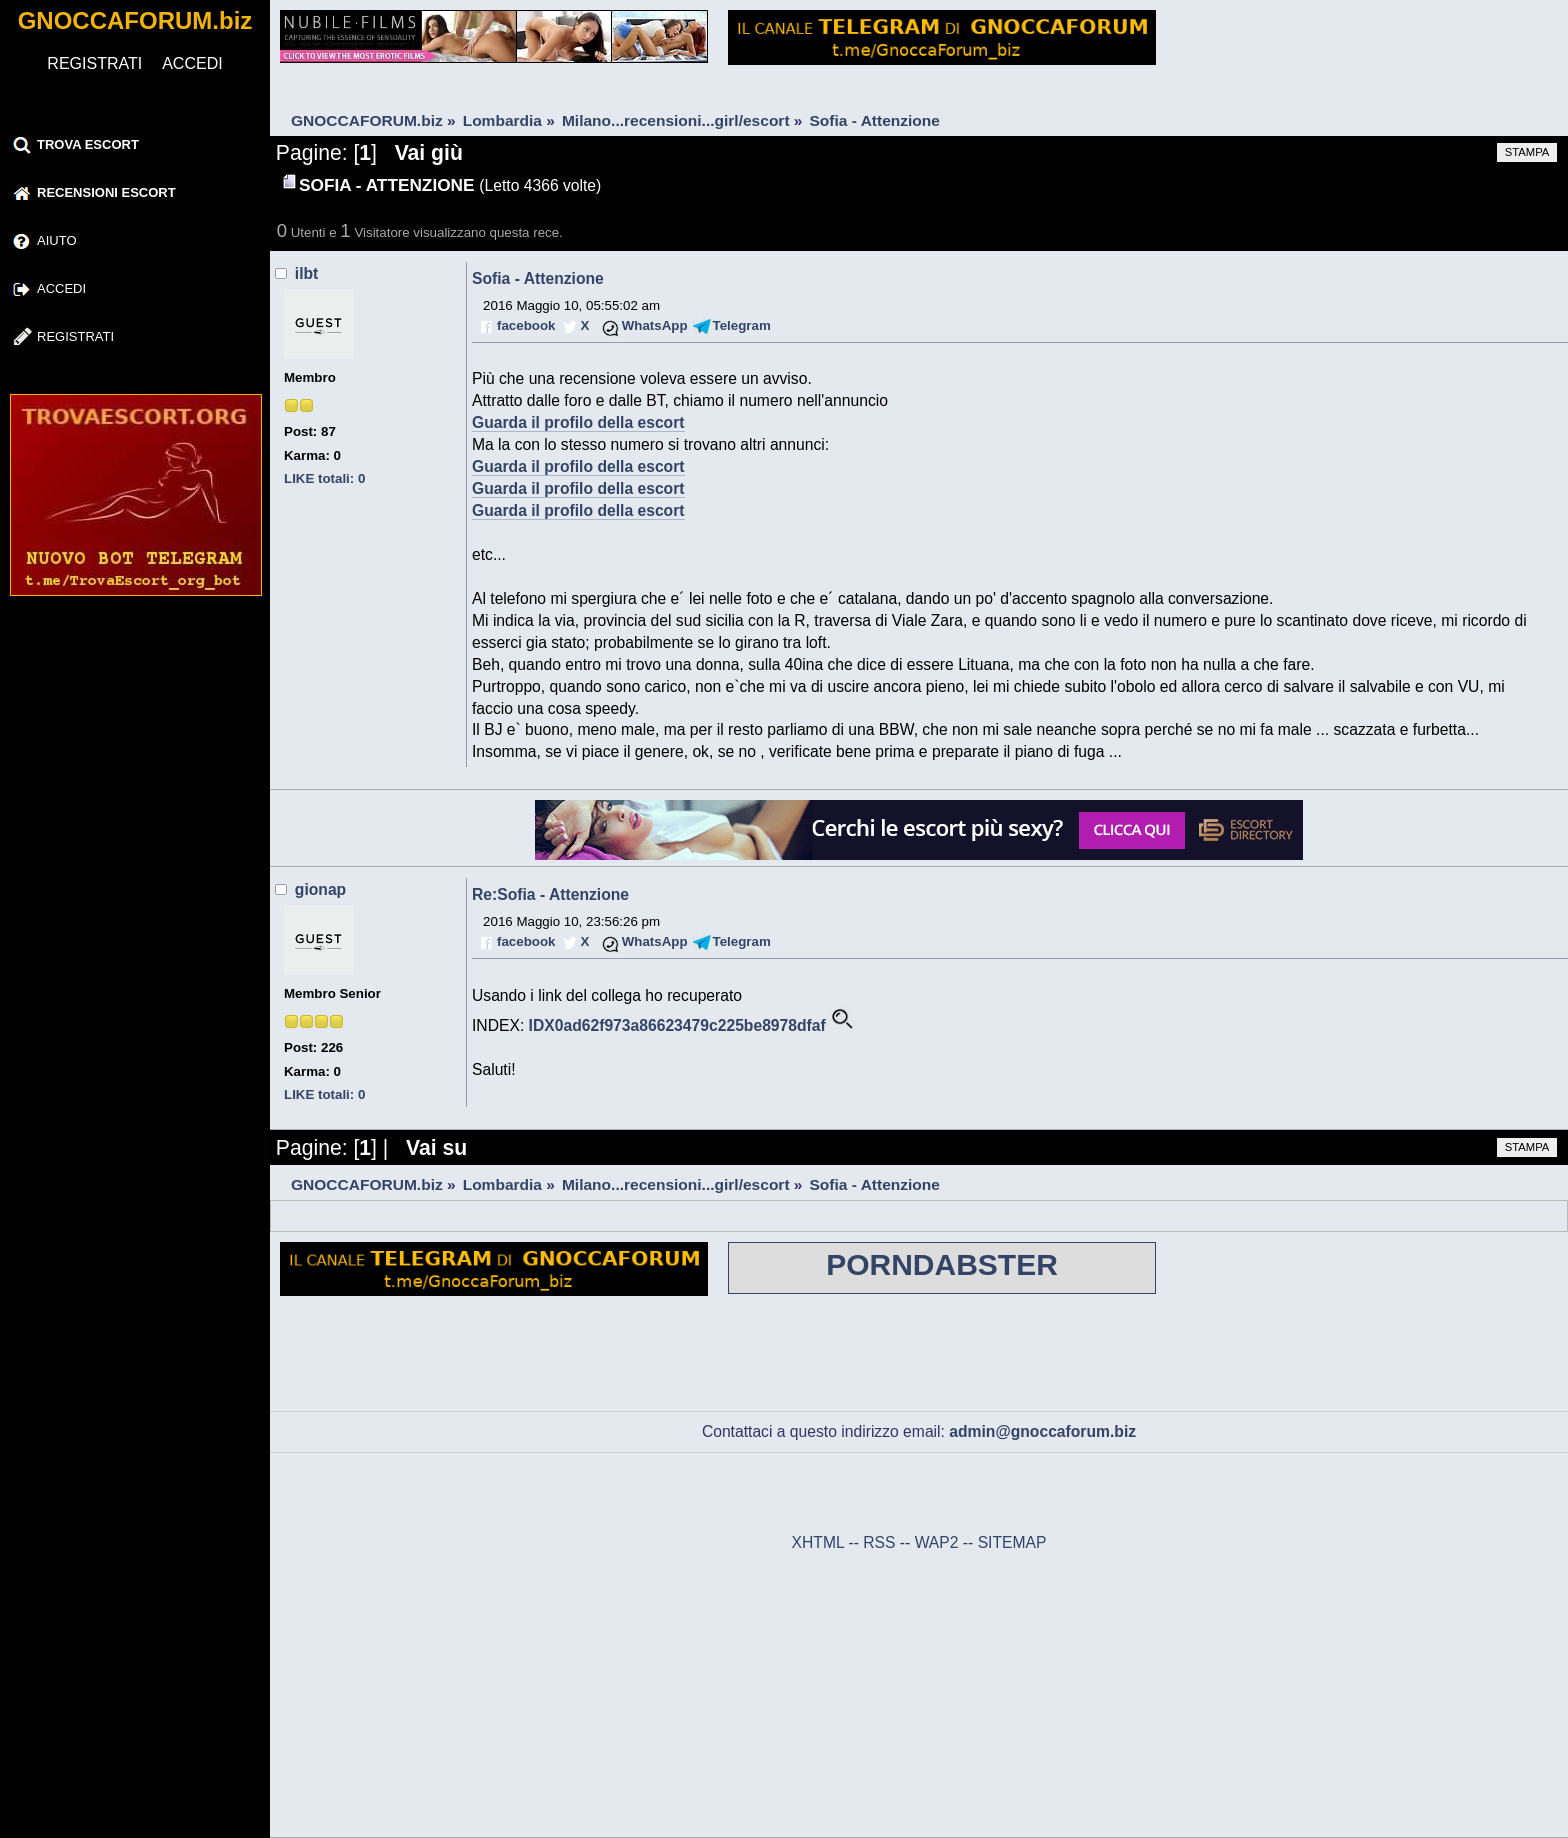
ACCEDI (192, 63)
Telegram (742, 325)
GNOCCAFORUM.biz (135, 20)
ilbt (307, 273)
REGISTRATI (94, 63)
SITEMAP (1012, 1542)
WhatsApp (655, 325)
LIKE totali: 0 (324, 478)
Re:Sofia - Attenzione (550, 894)
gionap (320, 889)
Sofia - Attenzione (538, 278)
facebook (526, 325)
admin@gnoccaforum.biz (1042, 1431)
